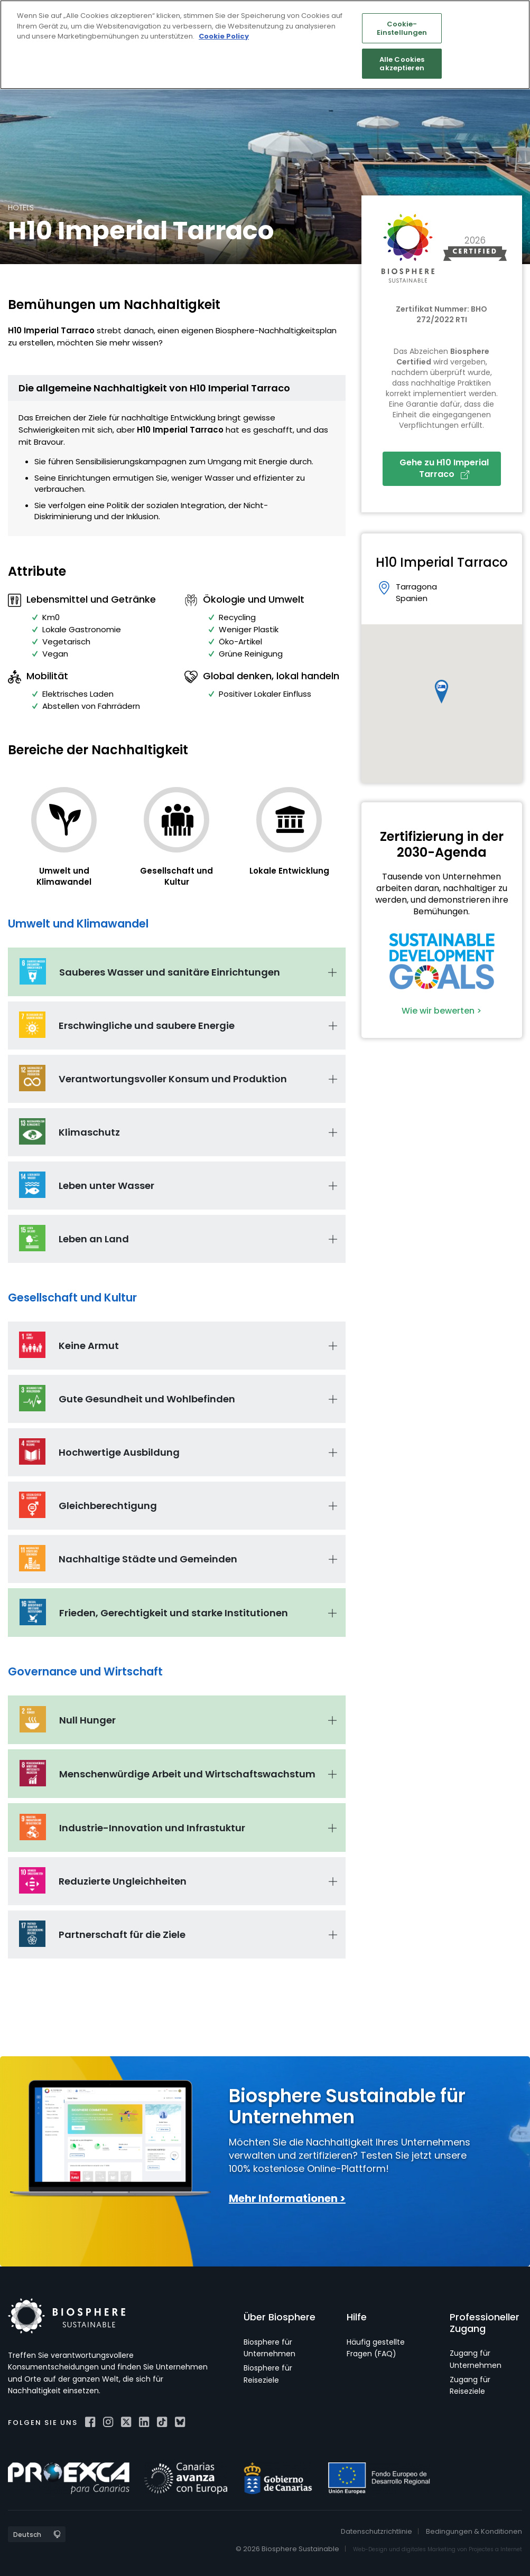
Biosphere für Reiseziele (268, 2374)
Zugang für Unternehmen (475, 2359)
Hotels (21, 207)
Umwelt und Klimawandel (63, 876)
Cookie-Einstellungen (402, 28)
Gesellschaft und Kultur (176, 876)
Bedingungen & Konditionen (474, 2531)
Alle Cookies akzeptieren (402, 63)
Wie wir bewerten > (441, 1011)
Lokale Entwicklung (289, 870)
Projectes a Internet (495, 2549)
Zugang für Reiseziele (470, 2385)
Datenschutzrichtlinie (376, 2531)
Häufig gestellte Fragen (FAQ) (376, 2348)
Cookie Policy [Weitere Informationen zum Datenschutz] (224, 36)
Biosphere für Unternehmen (269, 2348)
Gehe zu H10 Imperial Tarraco (444, 468)
